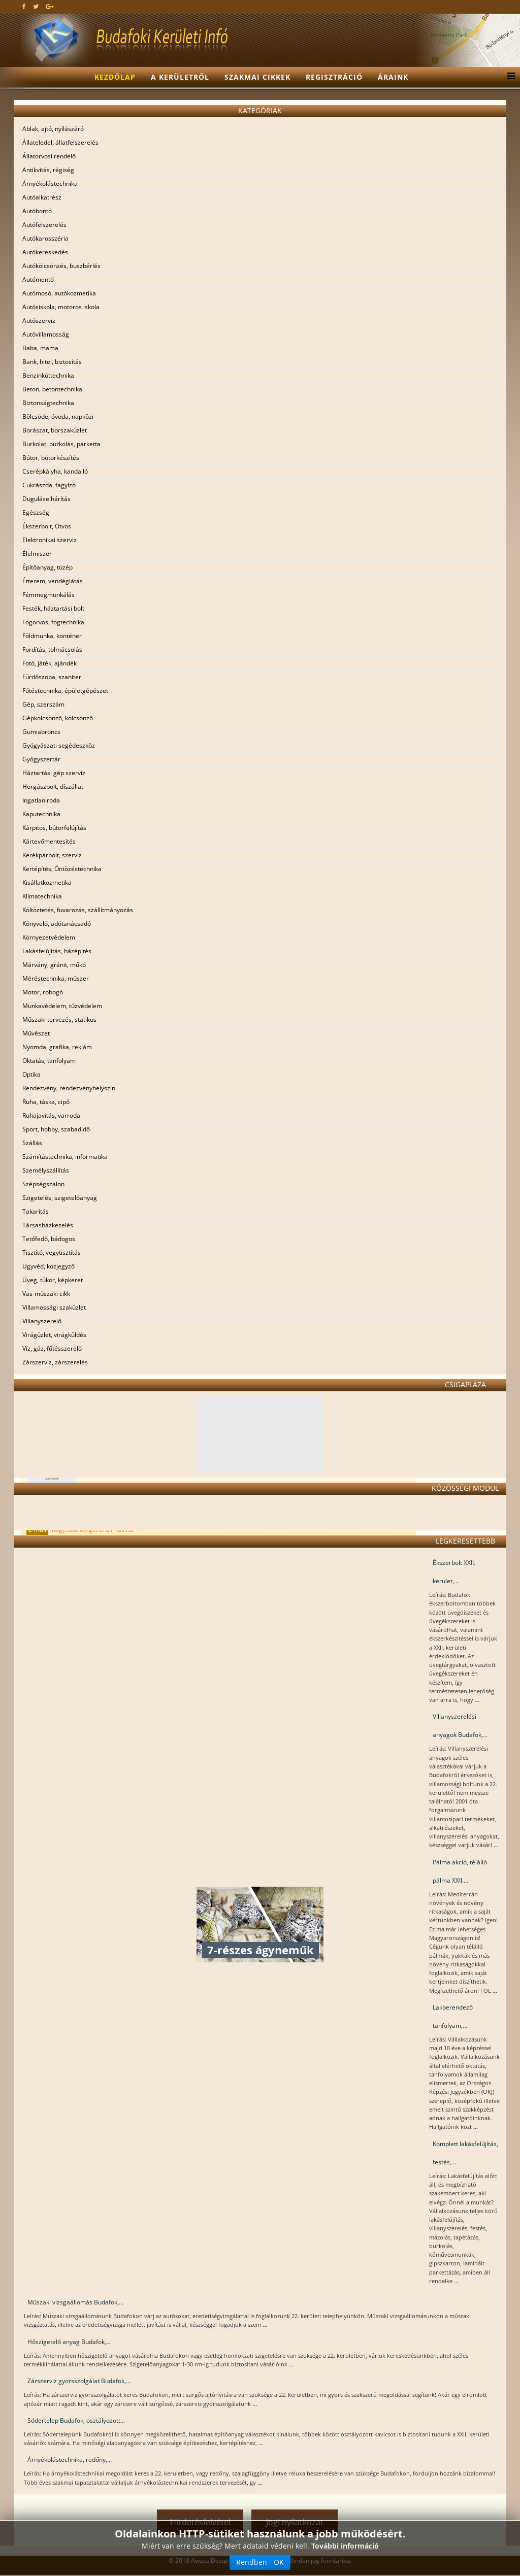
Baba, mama (40, 348)
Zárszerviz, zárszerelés (55, 1362)
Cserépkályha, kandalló (55, 471)
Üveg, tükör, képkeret (52, 1280)
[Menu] (508, 77)
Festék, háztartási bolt (53, 608)
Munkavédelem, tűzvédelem (62, 1005)
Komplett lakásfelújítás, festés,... (465, 2152)
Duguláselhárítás (46, 498)
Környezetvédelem (48, 937)
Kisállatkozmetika (47, 882)
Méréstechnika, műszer (55, 978)
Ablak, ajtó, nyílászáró (53, 128)
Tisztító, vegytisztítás (51, 1252)
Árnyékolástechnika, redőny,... (69, 2459)
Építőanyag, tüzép (47, 567)
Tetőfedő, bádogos (48, 1238)
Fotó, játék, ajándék (49, 663)
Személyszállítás (45, 1170)
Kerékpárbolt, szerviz (52, 855)
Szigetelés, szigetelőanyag (59, 1197)
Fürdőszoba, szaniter (51, 677)
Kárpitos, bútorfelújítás (54, 827)
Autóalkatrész (41, 197)
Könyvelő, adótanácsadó (56, 923)
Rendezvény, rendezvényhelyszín (68, 1088)
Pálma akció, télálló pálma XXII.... (460, 1871)
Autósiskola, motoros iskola (61, 307)
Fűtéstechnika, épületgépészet (65, 690)
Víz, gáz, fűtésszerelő (52, 1348)
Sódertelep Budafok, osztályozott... (76, 2420)
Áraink (393, 77)
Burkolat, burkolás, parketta (61, 444)
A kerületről (180, 77)
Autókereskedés (45, 252)
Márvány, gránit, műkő (54, 964)
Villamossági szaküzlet (54, 1307)
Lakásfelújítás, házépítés (56, 951)
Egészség (35, 512)
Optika (31, 1074)
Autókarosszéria (45, 238)
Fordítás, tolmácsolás (52, 649)
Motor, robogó (42, 992)
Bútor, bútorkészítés (50, 457)
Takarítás (35, 1211)
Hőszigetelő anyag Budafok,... (69, 2341)
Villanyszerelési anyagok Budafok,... (460, 1725)
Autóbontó (37, 211)
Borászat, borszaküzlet (54, 430)
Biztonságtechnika (48, 402)
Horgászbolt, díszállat (52, 786)
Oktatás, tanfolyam (49, 1060)
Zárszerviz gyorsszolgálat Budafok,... (79, 2381)
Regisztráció (334, 77)
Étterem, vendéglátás (52, 581)
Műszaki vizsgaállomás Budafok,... (75, 2302)
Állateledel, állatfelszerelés (60, 142)
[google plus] (49, 6)
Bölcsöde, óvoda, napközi (57, 416)
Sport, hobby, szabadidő (56, 1129)
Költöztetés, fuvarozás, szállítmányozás (77, 910)
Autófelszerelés (44, 224)
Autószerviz (38, 320)
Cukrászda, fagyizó (49, 485)
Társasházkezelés (47, 1225)
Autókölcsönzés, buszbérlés (61, 265)
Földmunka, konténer (52, 635)
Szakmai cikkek (257, 77)
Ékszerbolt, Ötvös (46, 526)
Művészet (36, 1033)
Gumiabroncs (41, 731)
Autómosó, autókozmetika (59, 293)
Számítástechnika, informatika (65, 1156)
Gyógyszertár (41, 759)
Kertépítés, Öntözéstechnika (62, 868)
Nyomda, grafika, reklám (57, 1047)
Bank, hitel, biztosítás (52, 361)
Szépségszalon (43, 1184)
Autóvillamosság (45, 334)
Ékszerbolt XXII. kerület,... (454, 1571)
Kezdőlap (115, 77)
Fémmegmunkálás (48, 594)
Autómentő (38, 279)
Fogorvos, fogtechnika (53, 622)
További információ (345, 2546)
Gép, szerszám (43, 704)
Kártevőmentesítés (49, 841)
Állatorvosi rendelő (49, 156)
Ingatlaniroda (41, 800)
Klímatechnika (42, 896)
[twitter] (36, 6)
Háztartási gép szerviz (53, 772)
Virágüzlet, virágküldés (54, 1334)
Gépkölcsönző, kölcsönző (57, 718)
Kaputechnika (41, 814)
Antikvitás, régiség (48, 169)
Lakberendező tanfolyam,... (453, 2016)
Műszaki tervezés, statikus (59, 1019)
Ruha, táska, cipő (46, 1101)
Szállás (32, 1143)
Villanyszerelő (41, 1321)
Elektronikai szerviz (49, 540)
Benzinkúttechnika (48, 375)
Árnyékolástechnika (50, 183)
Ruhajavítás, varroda (51, 1115)
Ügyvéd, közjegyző (48, 1266)
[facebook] (24, 6)
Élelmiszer (37, 553)
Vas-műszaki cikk (46, 1293)
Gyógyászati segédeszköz (58, 745)
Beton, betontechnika (52, 389)
